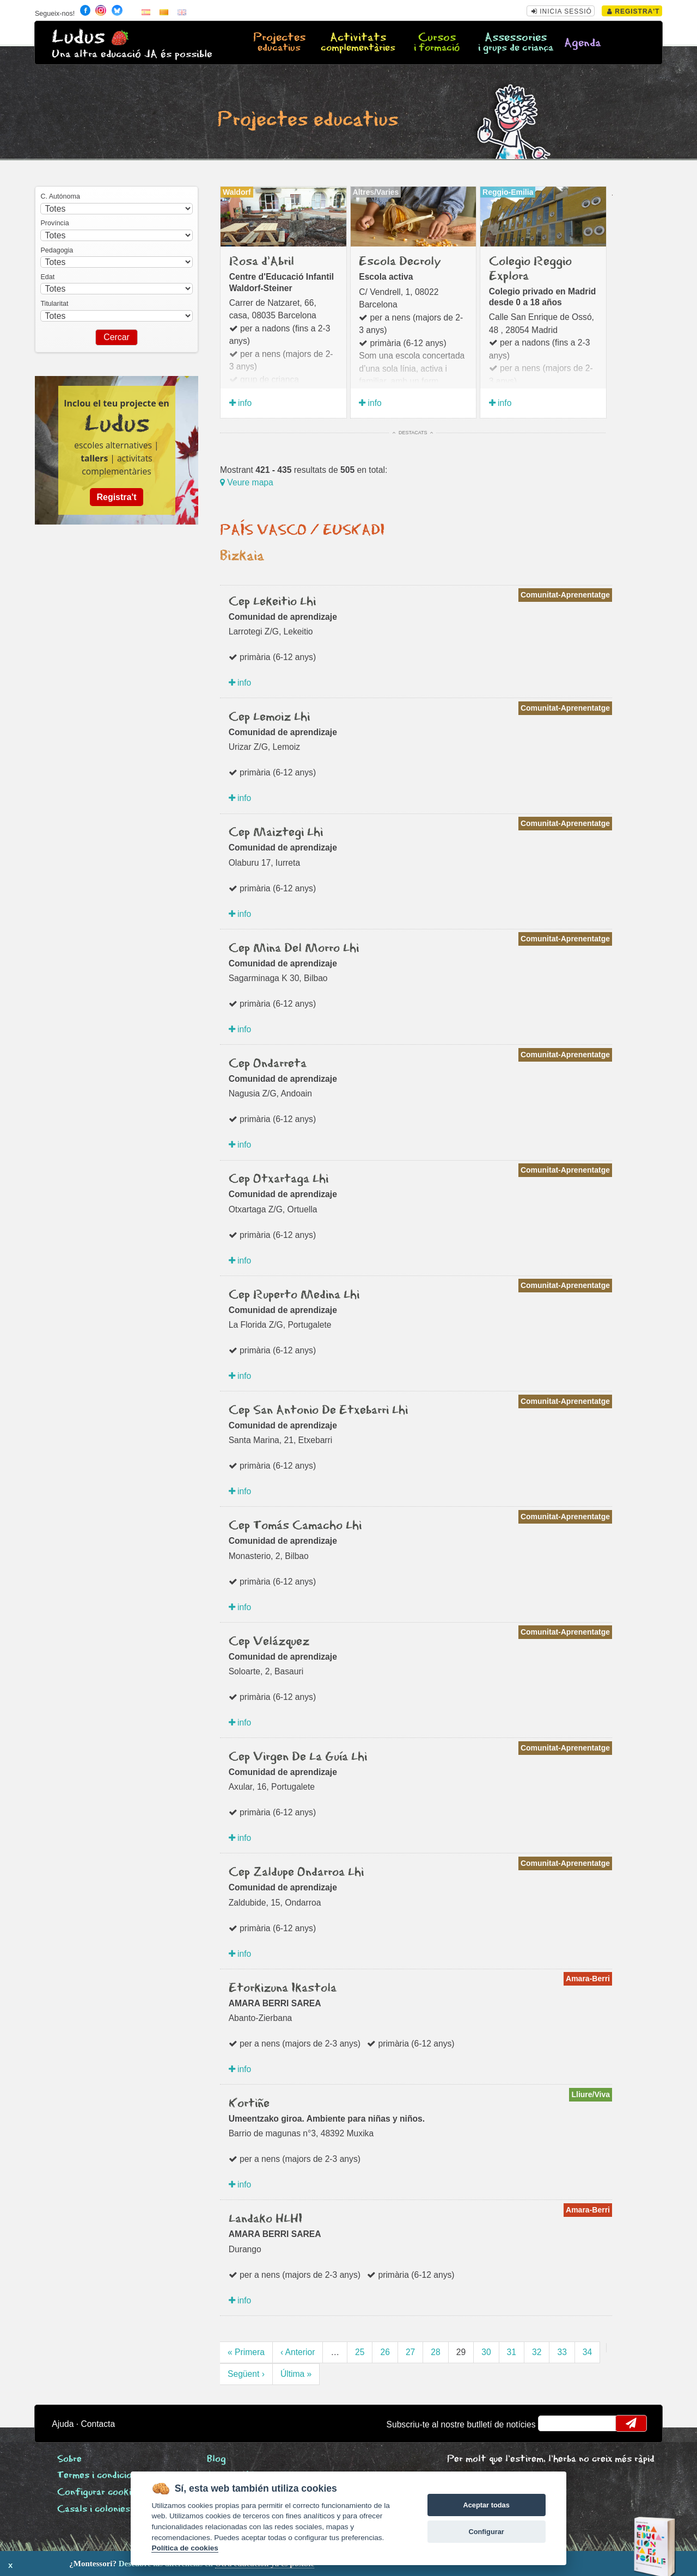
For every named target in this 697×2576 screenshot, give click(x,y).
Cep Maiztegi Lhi (276, 832)
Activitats (358, 43)
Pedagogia (56, 250)
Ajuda (63, 2424)
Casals (93, 2509)
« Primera (246, 2352)
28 (435, 2352)
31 (511, 2352)
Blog (216, 2459)
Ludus (78, 37)
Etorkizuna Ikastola (283, 1988)
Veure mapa (246, 482)
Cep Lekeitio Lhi (272, 601)
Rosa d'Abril (261, 261)
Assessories (515, 43)
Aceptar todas (486, 2505)
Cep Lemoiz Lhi (269, 717)
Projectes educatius (307, 120)
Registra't (633, 11)
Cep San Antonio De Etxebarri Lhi (318, 1410)
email (553, 2423)
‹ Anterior (297, 2352)
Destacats (413, 432)
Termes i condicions (99, 2475)
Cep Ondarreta (268, 1063)
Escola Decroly (400, 261)
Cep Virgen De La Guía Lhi (298, 1757)
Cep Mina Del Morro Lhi (294, 948)
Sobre (69, 2459)
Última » (295, 2373)
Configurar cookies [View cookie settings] (99, 2492)
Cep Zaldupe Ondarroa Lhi (296, 1872)
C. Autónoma (60, 196)
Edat (47, 277)
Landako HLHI (265, 2219)
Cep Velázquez (269, 1641)
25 (359, 2352)
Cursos (437, 43)
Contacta (98, 2424)
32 (536, 2352)
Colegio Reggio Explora (530, 269)
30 (486, 2352)
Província (54, 223)
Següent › (246, 2373)
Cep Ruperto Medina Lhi (294, 1295)
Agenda (582, 43)
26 (384, 2352)
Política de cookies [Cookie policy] (184, 2548)
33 (561, 2352)
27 (410, 2352)
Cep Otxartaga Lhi (278, 1179)
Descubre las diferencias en (124, 2563)
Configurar (486, 2532)
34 (587, 2352)
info (240, 403)
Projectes (279, 43)
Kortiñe (249, 2103)
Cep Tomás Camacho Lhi (295, 1525)
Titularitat (54, 303)
